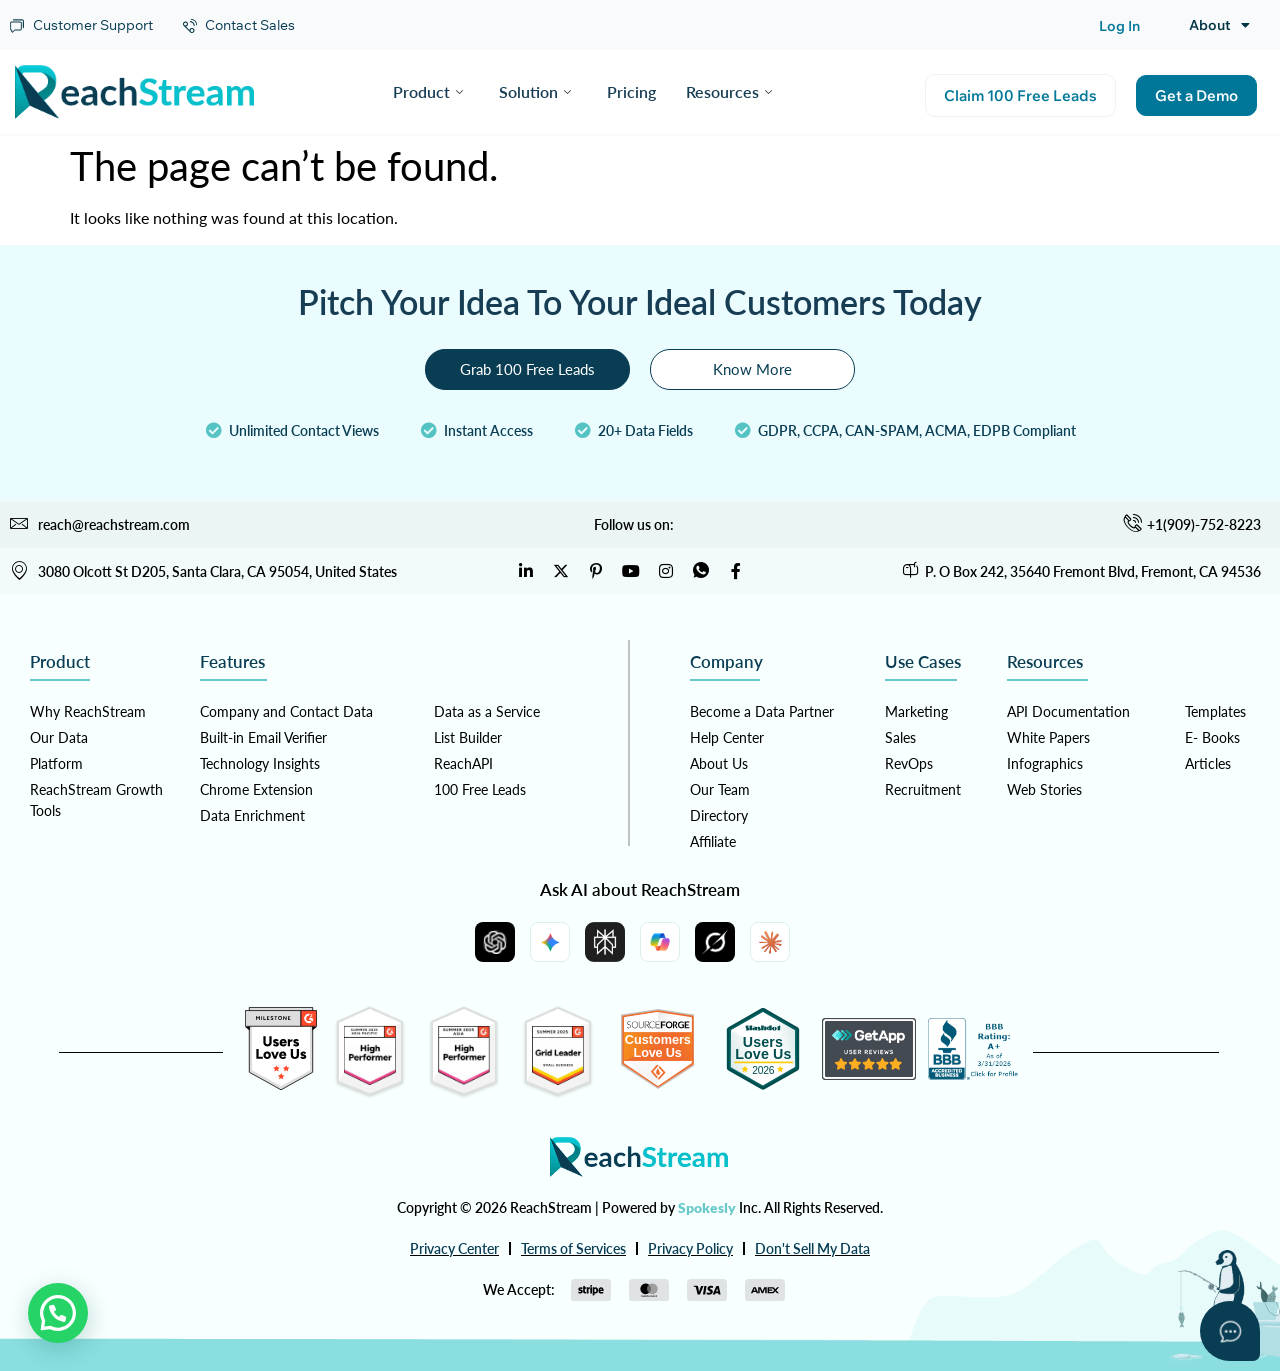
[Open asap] (1230, 1331)
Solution (535, 91)
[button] (58, 1313)
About (1219, 25)
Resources (729, 91)
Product (428, 91)
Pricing (631, 91)
